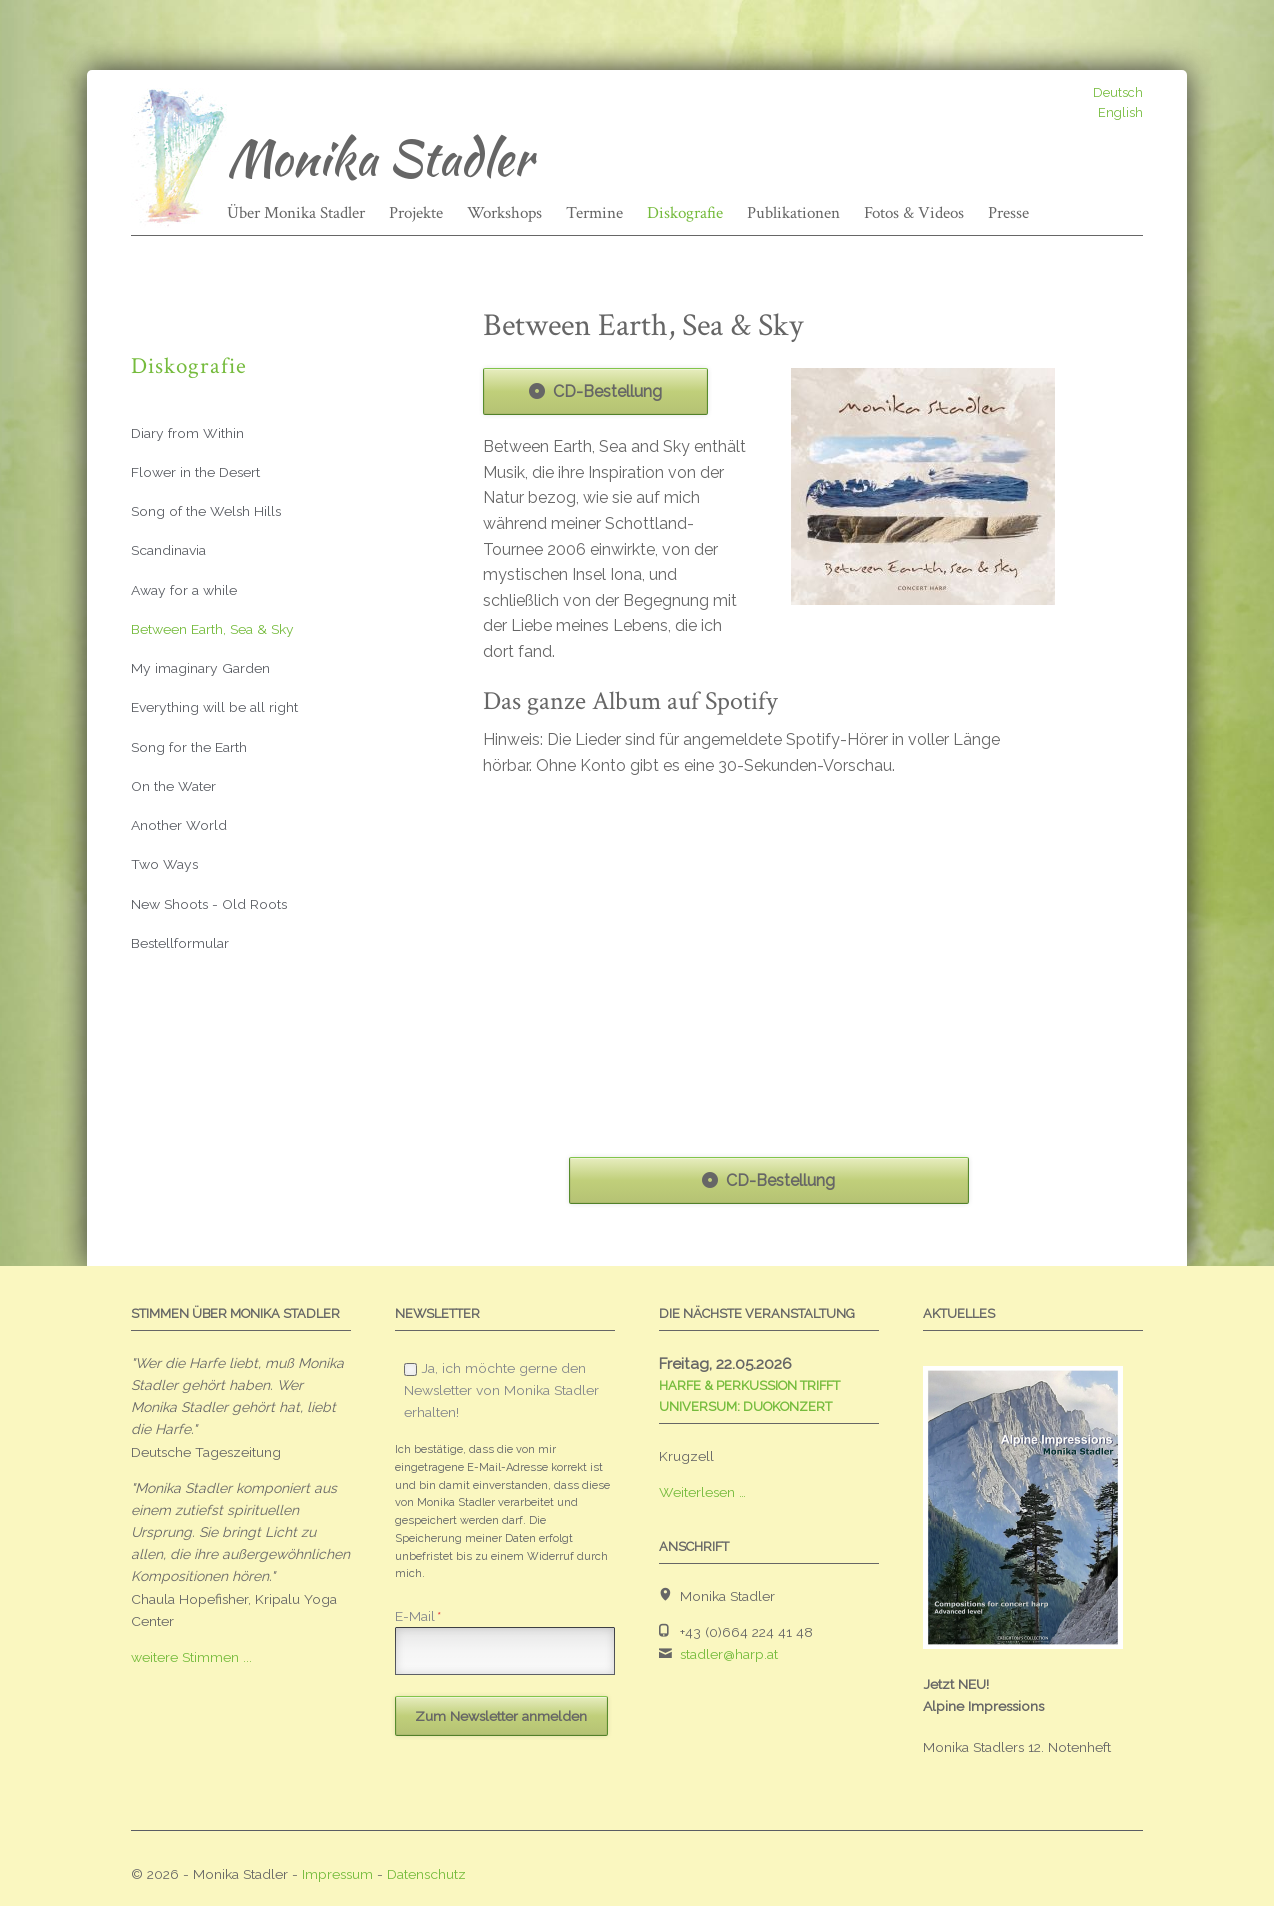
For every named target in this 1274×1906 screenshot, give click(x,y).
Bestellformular (180, 943)
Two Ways (164, 864)
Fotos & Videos (914, 213)
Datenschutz (426, 1874)
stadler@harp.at (729, 1654)
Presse (1008, 213)
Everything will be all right (214, 707)
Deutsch (1118, 92)
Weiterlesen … (702, 1492)
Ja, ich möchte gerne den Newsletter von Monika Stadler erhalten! (501, 1390)
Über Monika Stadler (296, 213)
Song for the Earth (189, 747)
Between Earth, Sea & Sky (212, 629)
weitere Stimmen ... (191, 1657)
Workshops (504, 213)
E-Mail (418, 1616)
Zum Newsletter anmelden (501, 1716)
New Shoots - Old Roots (209, 904)
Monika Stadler (379, 158)
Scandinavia (168, 550)
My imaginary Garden (200, 668)
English (1120, 112)
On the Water (173, 786)
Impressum (337, 1874)
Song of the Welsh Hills (206, 511)
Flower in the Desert (195, 472)
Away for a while (184, 590)
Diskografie (685, 213)
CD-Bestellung (607, 391)
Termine (594, 213)
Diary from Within (187, 433)
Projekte (416, 213)
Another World (179, 825)
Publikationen (793, 213)
